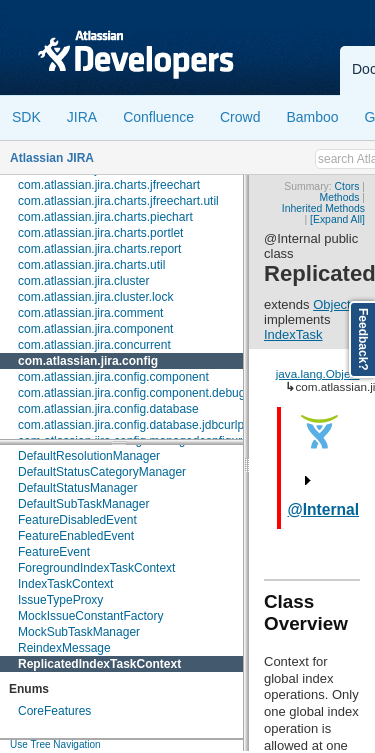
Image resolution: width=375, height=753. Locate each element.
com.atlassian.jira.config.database (108, 409)
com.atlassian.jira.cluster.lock (95, 297)
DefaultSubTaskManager (83, 504)
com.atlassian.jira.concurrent (94, 345)
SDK (26, 117)
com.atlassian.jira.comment (90, 313)
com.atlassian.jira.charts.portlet (100, 233)
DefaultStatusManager (77, 488)
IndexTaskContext (65, 584)
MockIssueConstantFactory (90, 616)
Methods (340, 197)
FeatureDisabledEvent (77, 520)
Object (332, 304)
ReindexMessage (64, 648)
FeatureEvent (54, 552)
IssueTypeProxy (60, 600)
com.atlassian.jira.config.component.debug (131, 393)
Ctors (347, 186)
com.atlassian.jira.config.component (113, 377)
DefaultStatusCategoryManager (102, 472)
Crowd (240, 117)
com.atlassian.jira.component (95, 329)
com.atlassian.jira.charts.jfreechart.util (118, 201)
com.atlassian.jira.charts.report (99, 249)
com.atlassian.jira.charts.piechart (105, 217)
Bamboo (312, 117)
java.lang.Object (318, 373)
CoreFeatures (54, 711)
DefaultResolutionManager (89, 456)
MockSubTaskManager (79, 632)
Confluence (158, 117)
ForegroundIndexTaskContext (96, 568)
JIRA (82, 117)
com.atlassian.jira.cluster (83, 281)
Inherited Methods (323, 208)
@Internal (324, 509)
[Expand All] (337, 219)
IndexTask (293, 334)
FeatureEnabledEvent (76, 536)
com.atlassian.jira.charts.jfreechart (109, 185)
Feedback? (363, 339)
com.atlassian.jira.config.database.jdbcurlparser (144, 425)
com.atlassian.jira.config (88, 361)
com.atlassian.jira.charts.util (91, 265)
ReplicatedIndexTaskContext (99, 664)
